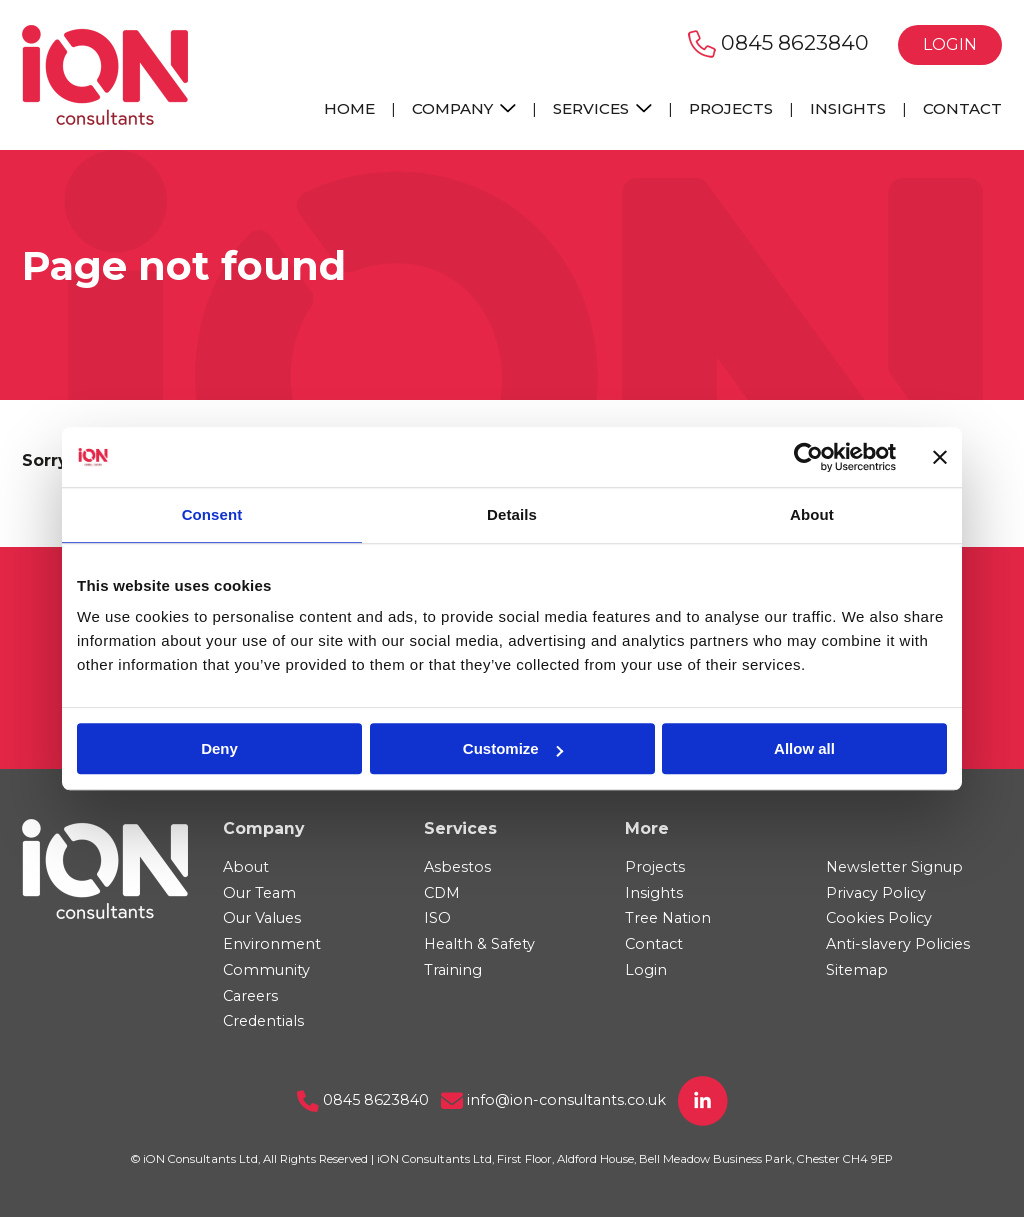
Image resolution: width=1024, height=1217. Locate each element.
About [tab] (812, 514)
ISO (437, 918)
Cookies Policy (879, 918)
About (246, 867)
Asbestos (457, 867)
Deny (219, 748)
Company (464, 108)
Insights (848, 108)
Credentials (263, 1021)
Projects (731, 108)
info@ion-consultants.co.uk (553, 1100)
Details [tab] (512, 514)
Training (453, 970)
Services (602, 108)
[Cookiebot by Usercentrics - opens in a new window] (808, 457)
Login (950, 44)
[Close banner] (940, 457)
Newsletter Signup (894, 867)
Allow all (804, 748)
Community (266, 970)
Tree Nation (668, 918)
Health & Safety (479, 944)
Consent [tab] (212, 514)
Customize (513, 748)
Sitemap (857, 970)
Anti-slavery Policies (898, 944)
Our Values (262, 918)
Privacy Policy (876, 893)
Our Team (259, 893)
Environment (272, 944)
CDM (442, 893)
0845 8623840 (778, 42)
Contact (962, 108)
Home (349, 108)
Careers (250, 996)
